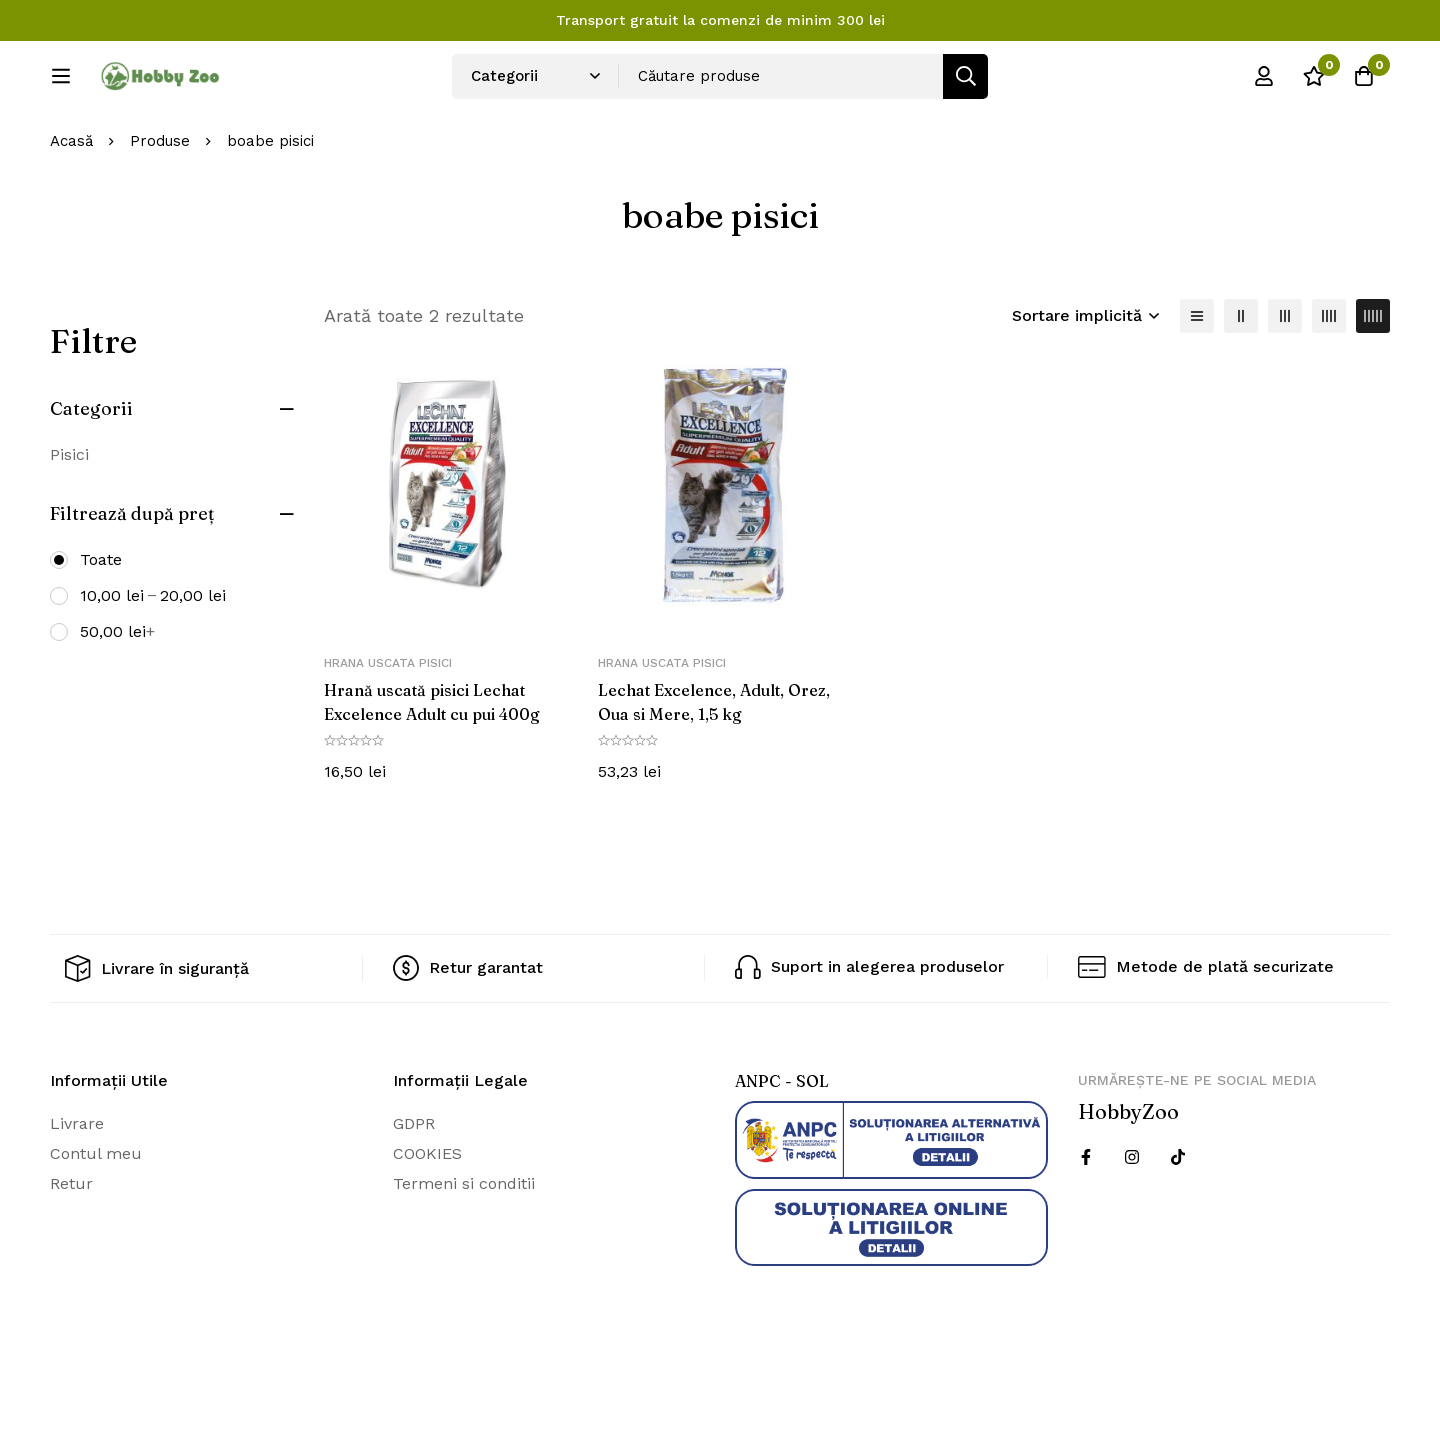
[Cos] (1364, 83)
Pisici (69, 520)
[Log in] (1264, 83)
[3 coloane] (1285, 382)
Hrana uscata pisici (388, 730)
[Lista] (1197, 382)
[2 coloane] (1241, 382)
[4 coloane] (1329, 382)
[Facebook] (1086, 1223)
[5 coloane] (1373, 382)
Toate (101, 625)
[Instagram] (1132, 1223)
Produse (160, 208)
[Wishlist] (1314, 83)
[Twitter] (1178, 1223)
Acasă (71, 208)
